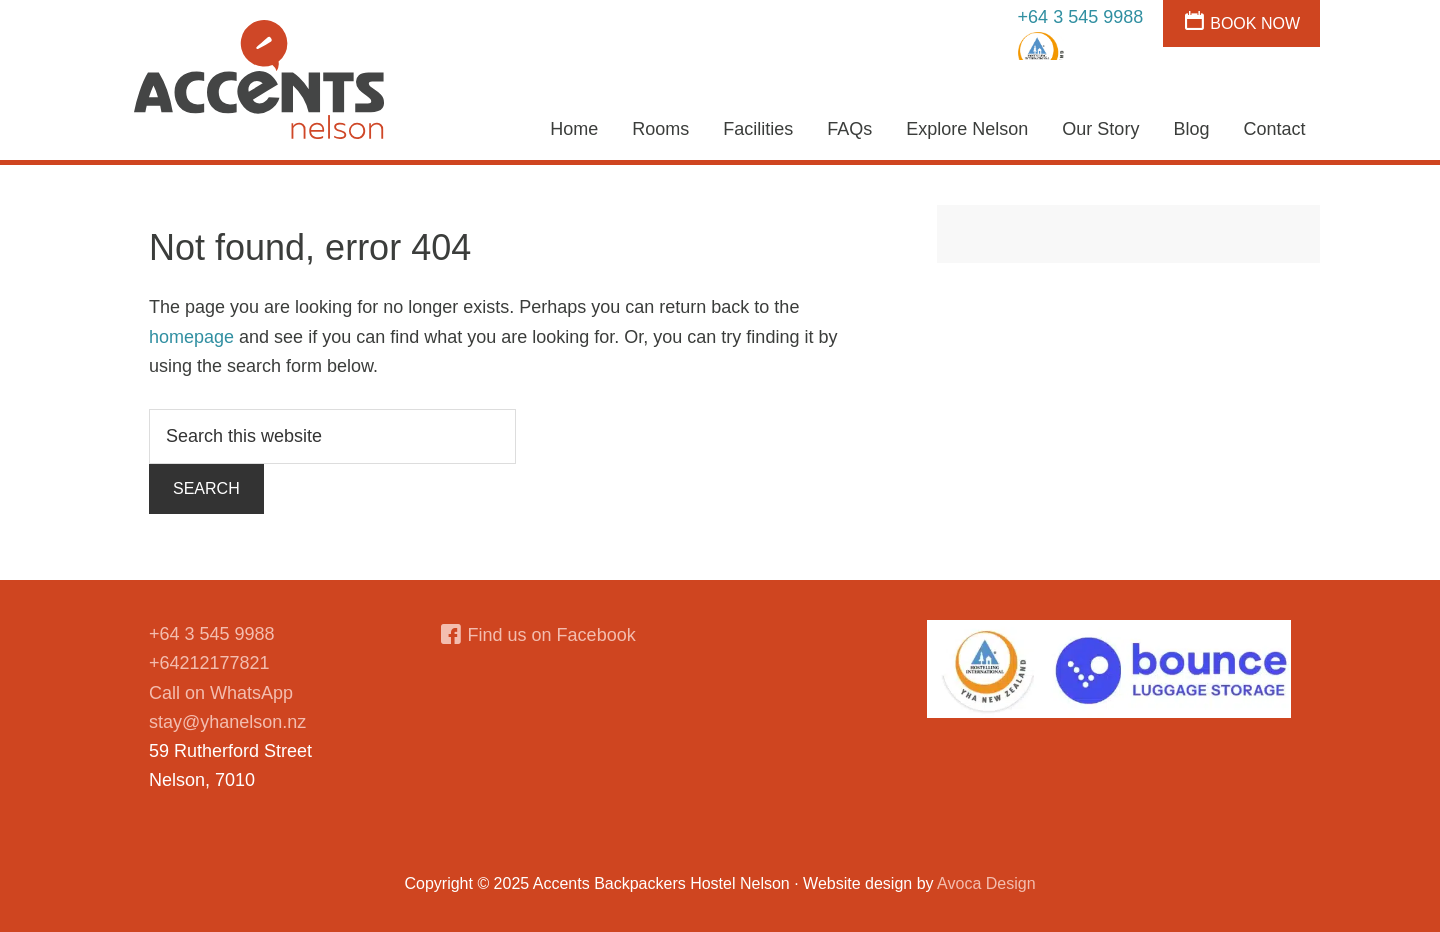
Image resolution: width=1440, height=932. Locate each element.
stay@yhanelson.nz (227, 722)
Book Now (1255, 23)
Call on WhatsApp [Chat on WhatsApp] (221, 693)
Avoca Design (986, 883)
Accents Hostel (259, 80)
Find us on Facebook (552, 635)
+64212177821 (209, 663)
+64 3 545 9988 (1081, 17)
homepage (191, 337)
